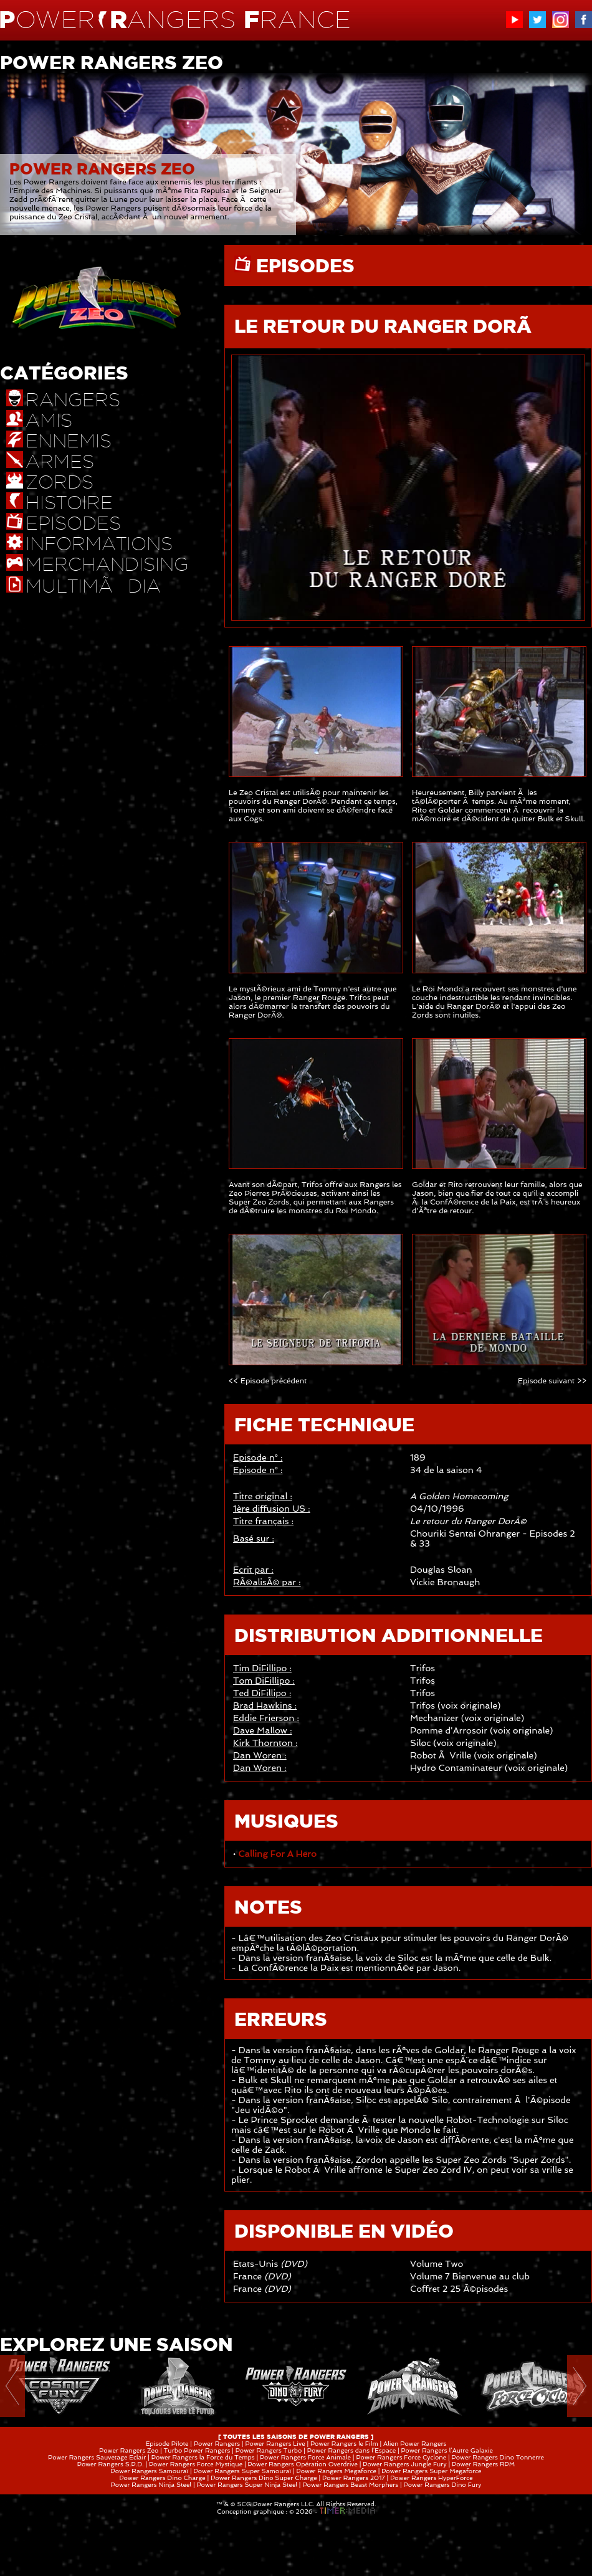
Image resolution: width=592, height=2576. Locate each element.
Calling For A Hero (277, 1854)
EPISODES (303, 265)
